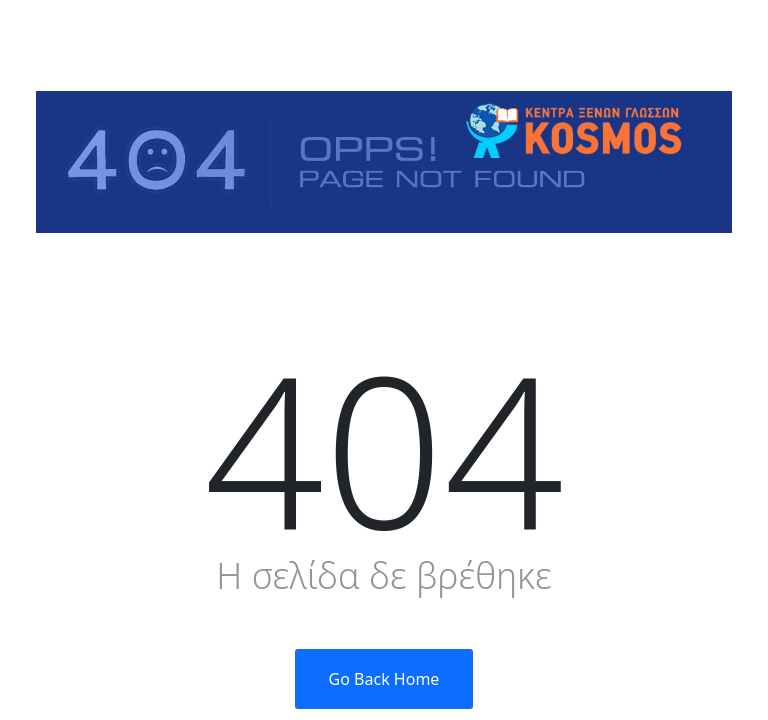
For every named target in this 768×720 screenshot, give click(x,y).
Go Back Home (384, 679)
